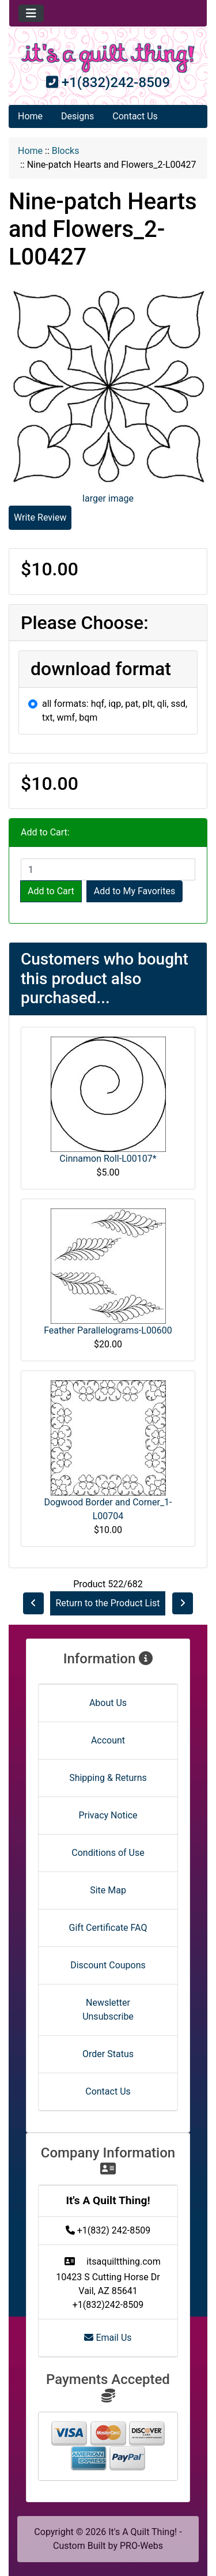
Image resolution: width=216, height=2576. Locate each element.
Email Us (107, 2337)
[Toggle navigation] (31, 13)
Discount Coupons (108, 1965)
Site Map (108, 1890)
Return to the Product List (107, 1603)
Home (30, 116)
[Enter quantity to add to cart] (108, 869)
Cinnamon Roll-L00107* (107, 1158)
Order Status (108, 2053)
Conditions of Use (107, 1852)
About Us (108, 1702)
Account (108, 1740)
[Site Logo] (108, 58)
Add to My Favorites (134, 891)
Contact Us (135, 116)
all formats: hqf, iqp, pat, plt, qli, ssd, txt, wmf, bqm (114, 710)
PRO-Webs (141, 2545)
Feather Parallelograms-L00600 (108, 1330)
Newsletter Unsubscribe (108, 2009)
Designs (77, 116)
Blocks (65, 150)
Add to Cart (51, 891)
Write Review (40, 517)
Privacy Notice (107, 1815)
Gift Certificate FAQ (108, 1927)
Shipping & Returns (108, 1777)
